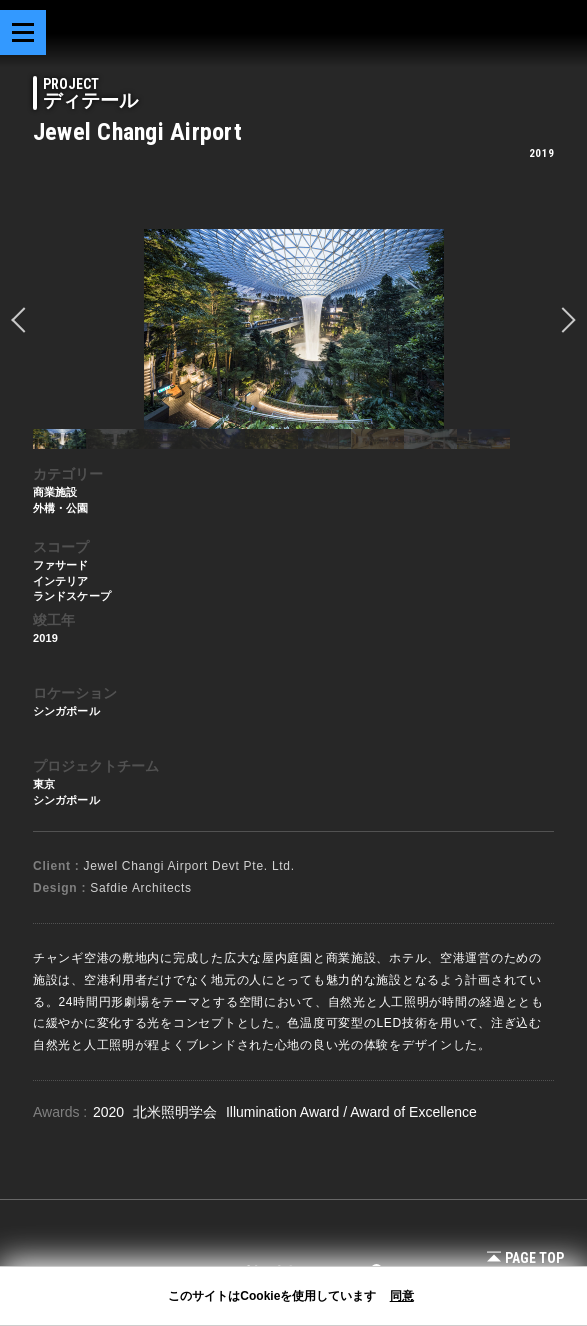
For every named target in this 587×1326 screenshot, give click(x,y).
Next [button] (563, 320)
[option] (293, 329)
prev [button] (24, 320)
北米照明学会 (177, 1112)
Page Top (525, 1258)
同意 (402, 1296)
